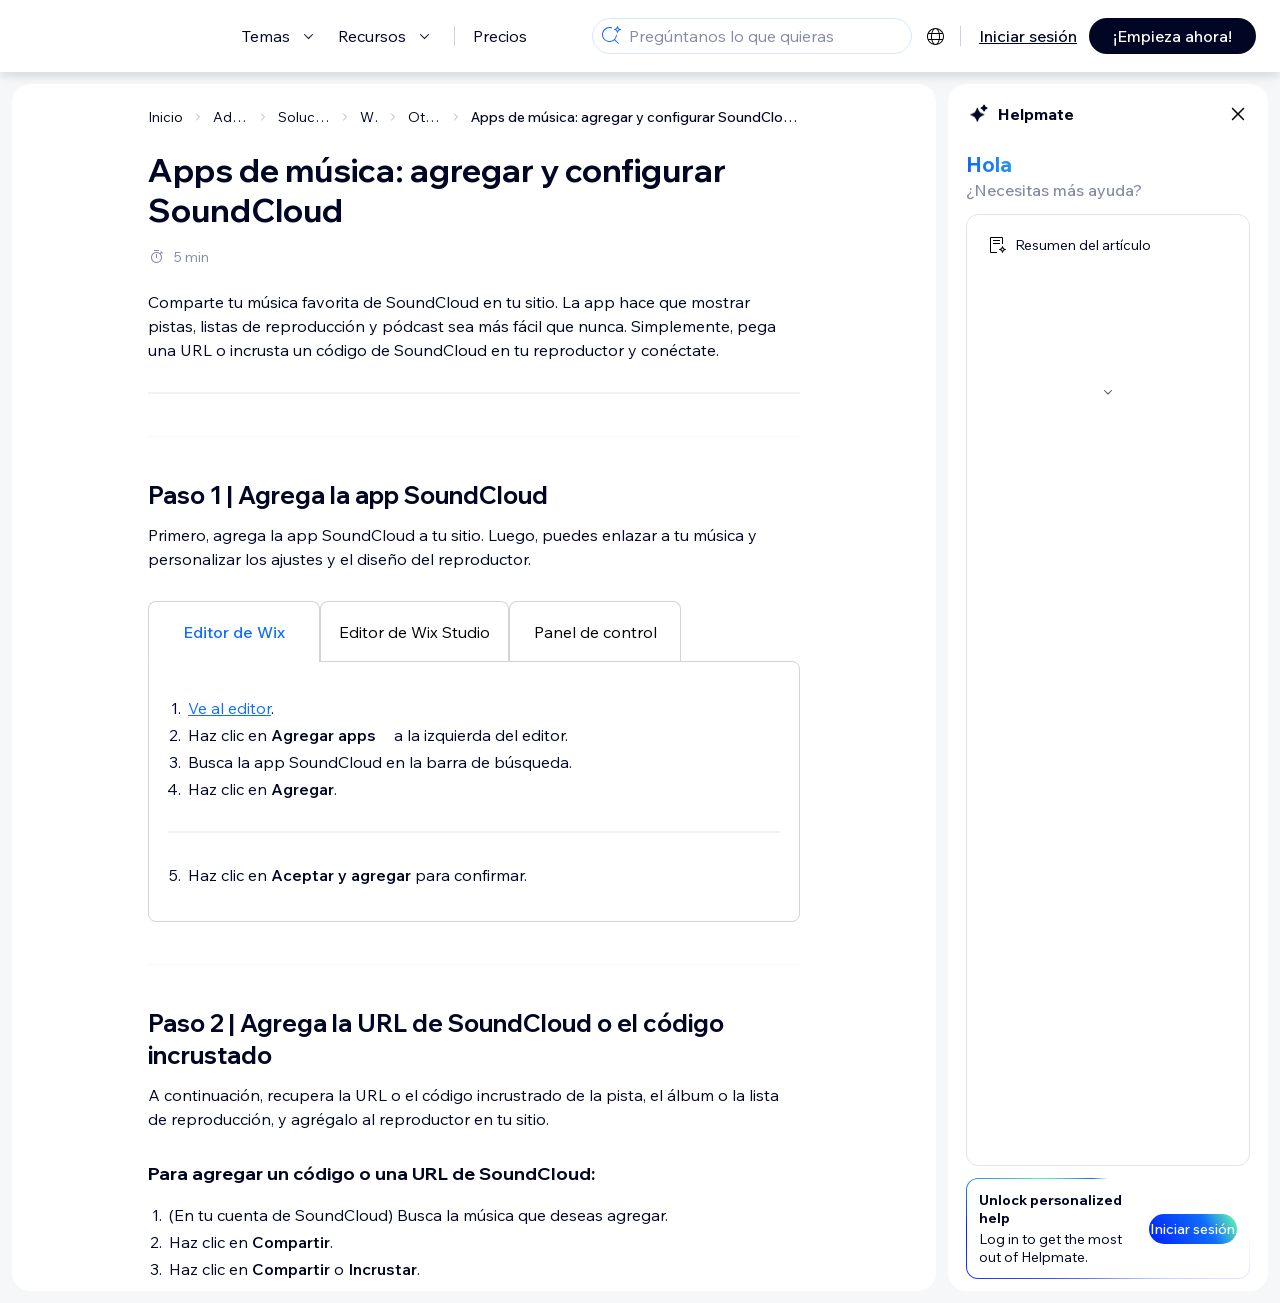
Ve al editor (229, 1053)
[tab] (234, 976)
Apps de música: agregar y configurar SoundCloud (635, 117)
